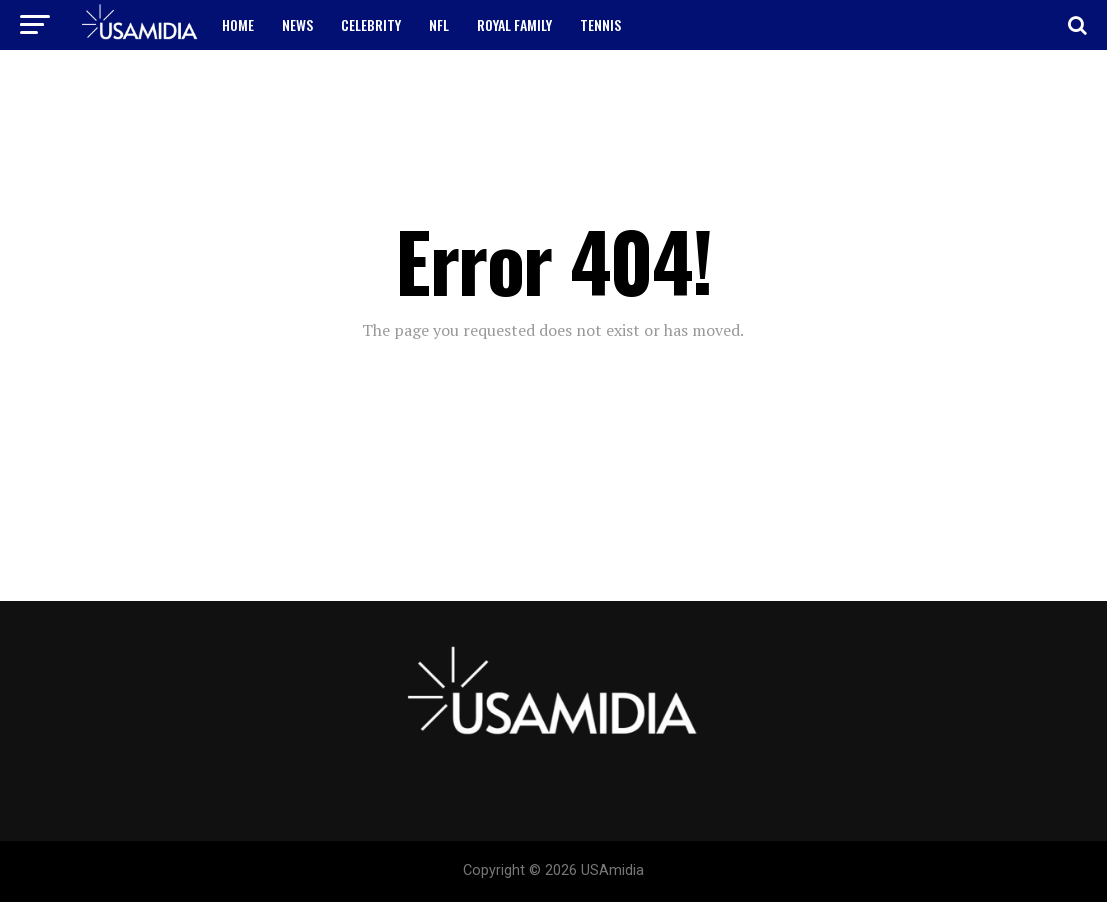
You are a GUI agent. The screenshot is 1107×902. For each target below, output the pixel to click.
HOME (238, 24)
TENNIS (600, 24)
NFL (439, 24)
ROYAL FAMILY (514, 24)
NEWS (297, 24)
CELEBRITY (371, 24)
